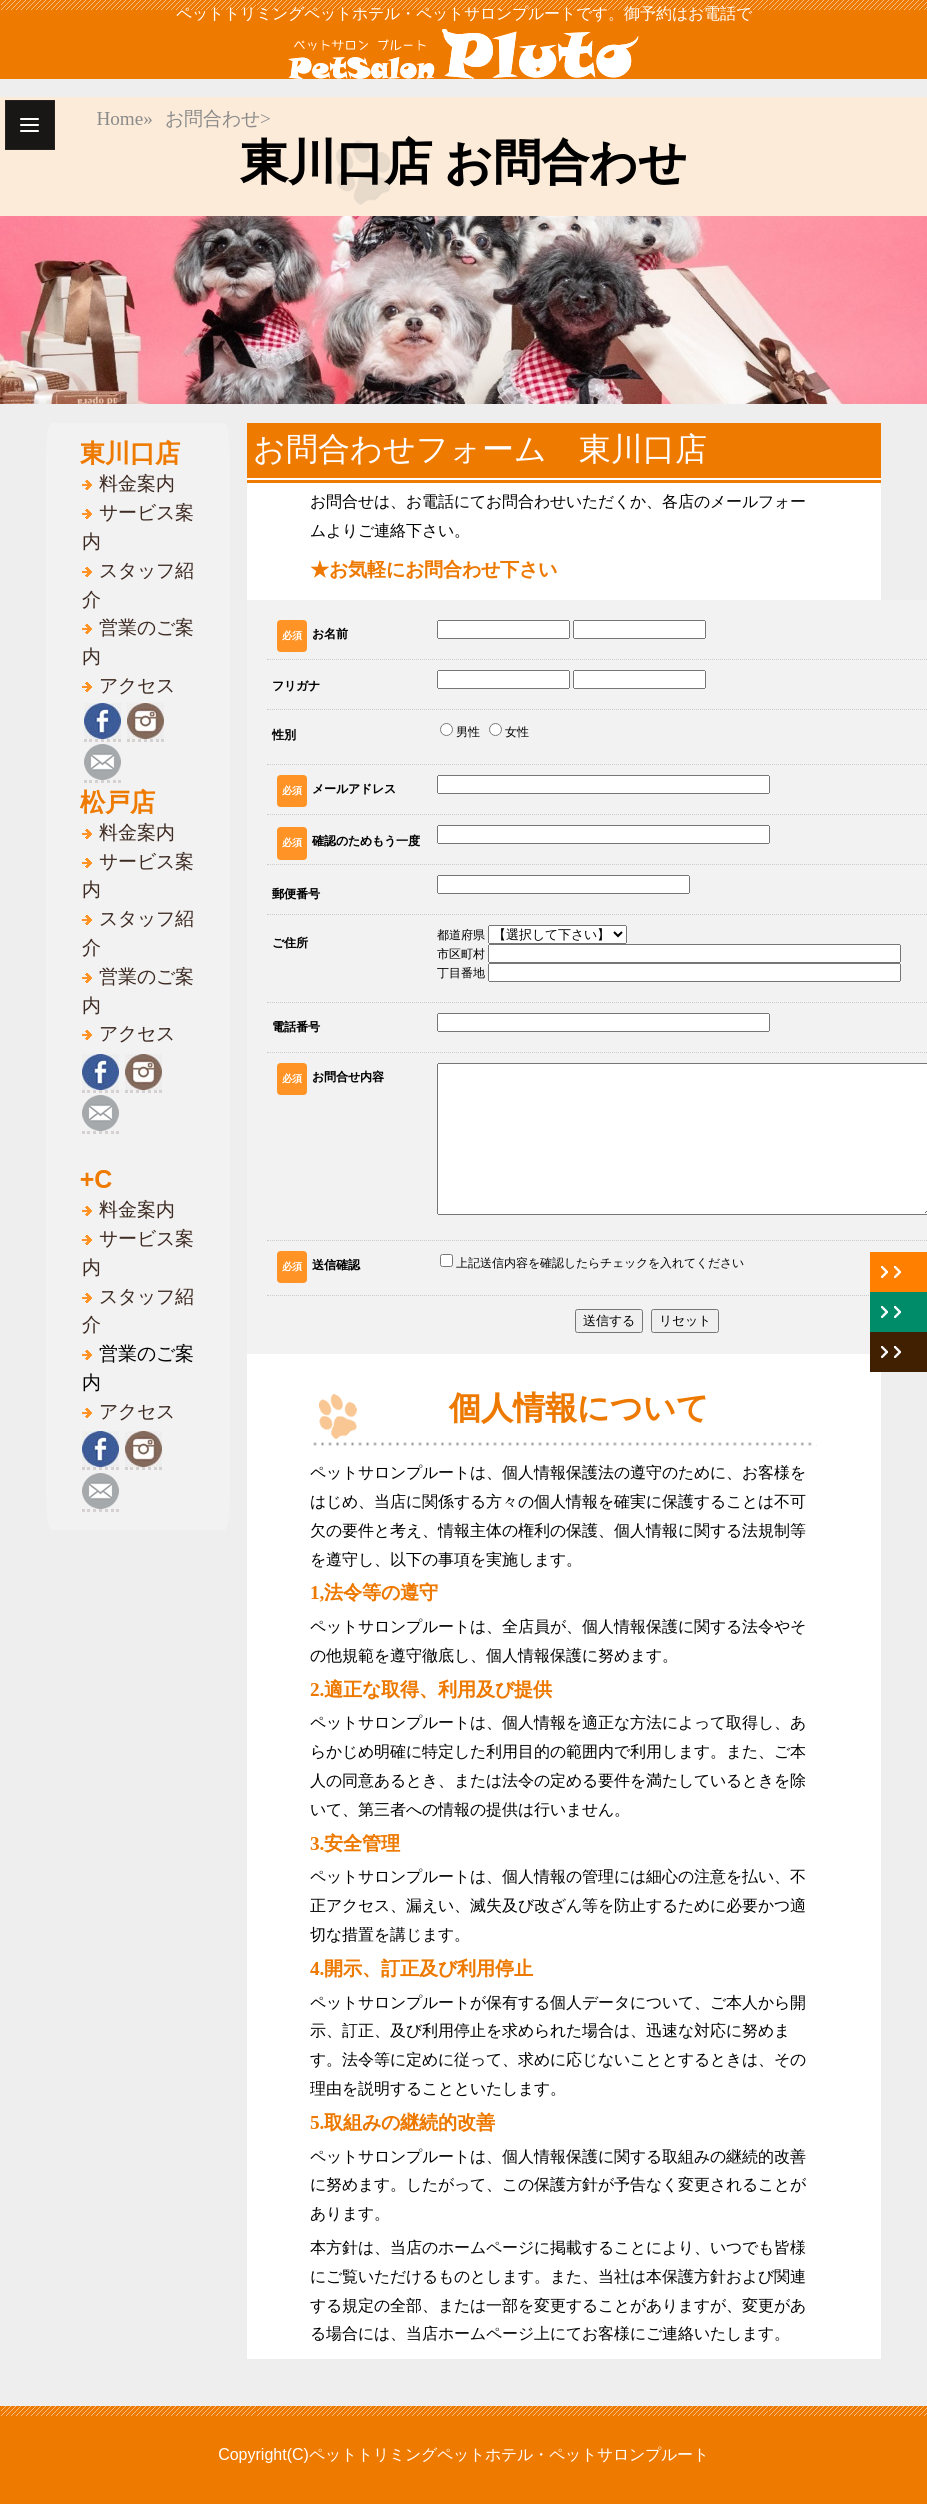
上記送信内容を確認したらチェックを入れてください (592, 1262)
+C (96, 1179)
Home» (124, 118)
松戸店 (117, 802)
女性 (509, 731)
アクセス (137, 685)
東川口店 (130, 453)
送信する (609, 1320)
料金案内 (137, 483)
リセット (685, 1320)
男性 (460, 731)
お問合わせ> (218, 118)
